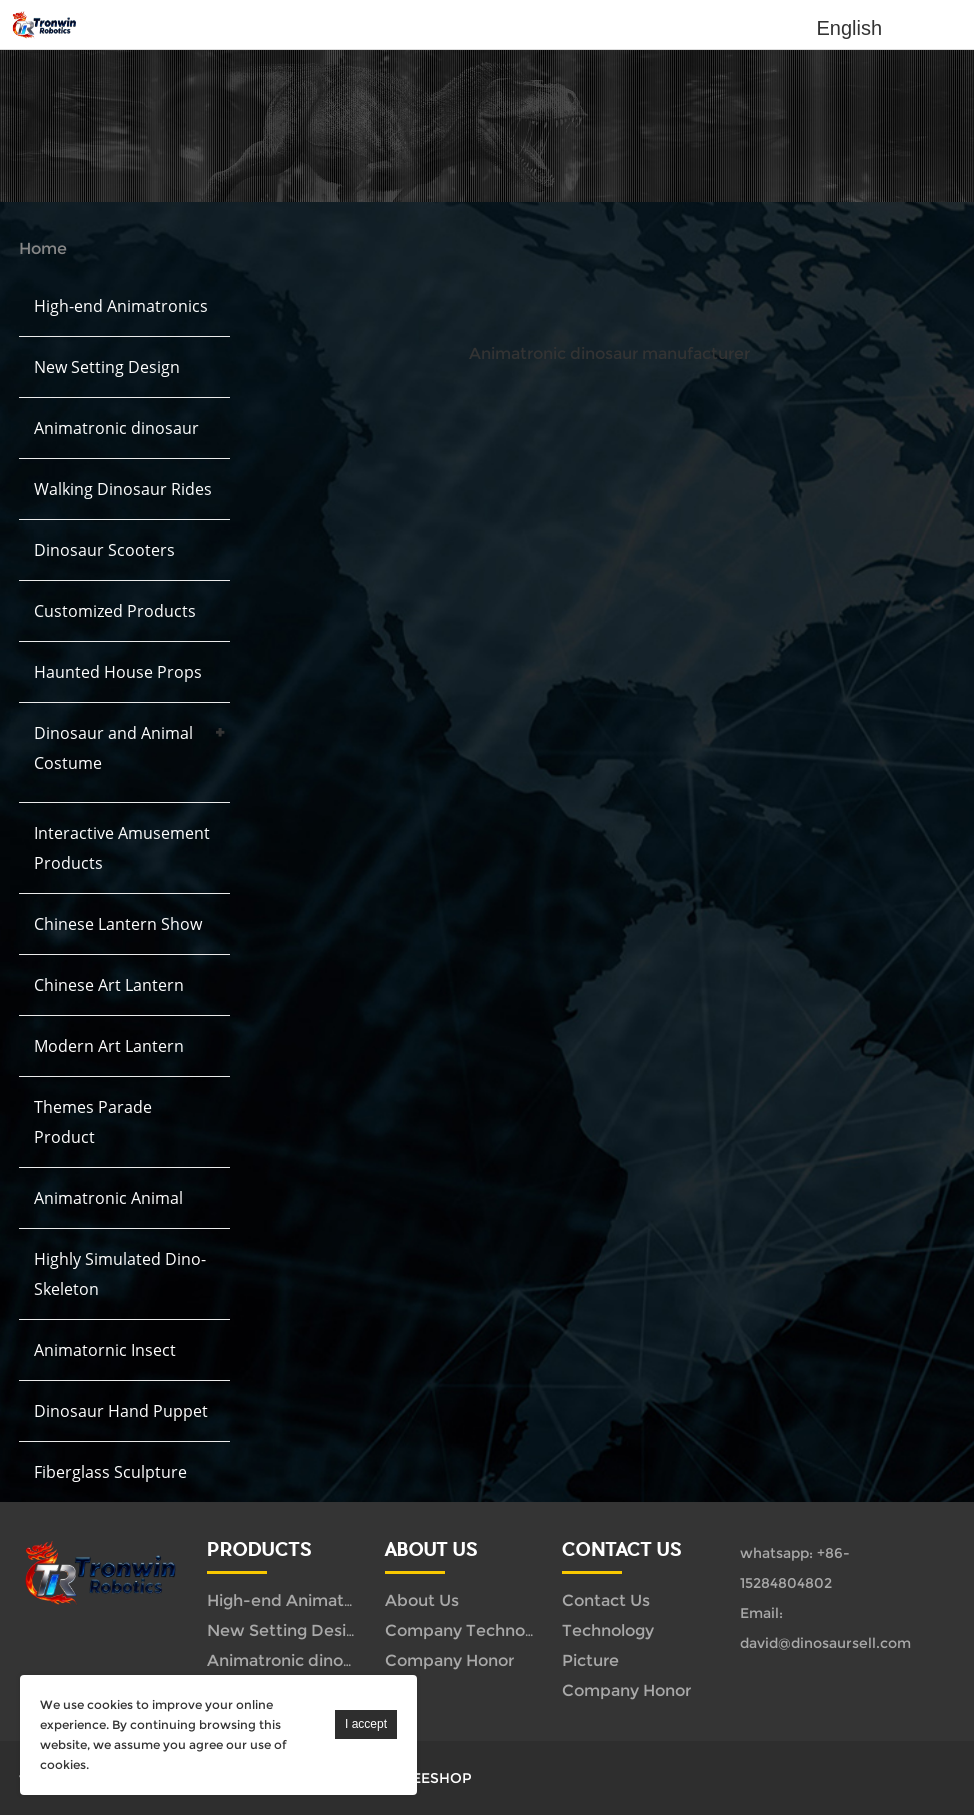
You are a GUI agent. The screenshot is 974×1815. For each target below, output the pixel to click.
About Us (422, 1600)
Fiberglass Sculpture (110, 1472)
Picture (590, 1660)
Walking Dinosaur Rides (123, 489)
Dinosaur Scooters (104, 550)
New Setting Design (107, 367)
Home (43, 248)
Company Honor (449, 1660)
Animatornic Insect (105, 1350)
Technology (608, 1630)
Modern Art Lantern (109, 1046)
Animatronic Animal (108, 1198)
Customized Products (115, 611)
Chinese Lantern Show (118, 924)
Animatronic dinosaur (116, 428)
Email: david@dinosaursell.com (825, 1628)
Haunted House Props (118, 672)
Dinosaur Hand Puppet (121, 1411)
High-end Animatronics (121, 306)
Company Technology (471, 1630)
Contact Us (606, 1600)
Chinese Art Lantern (109, 985)
